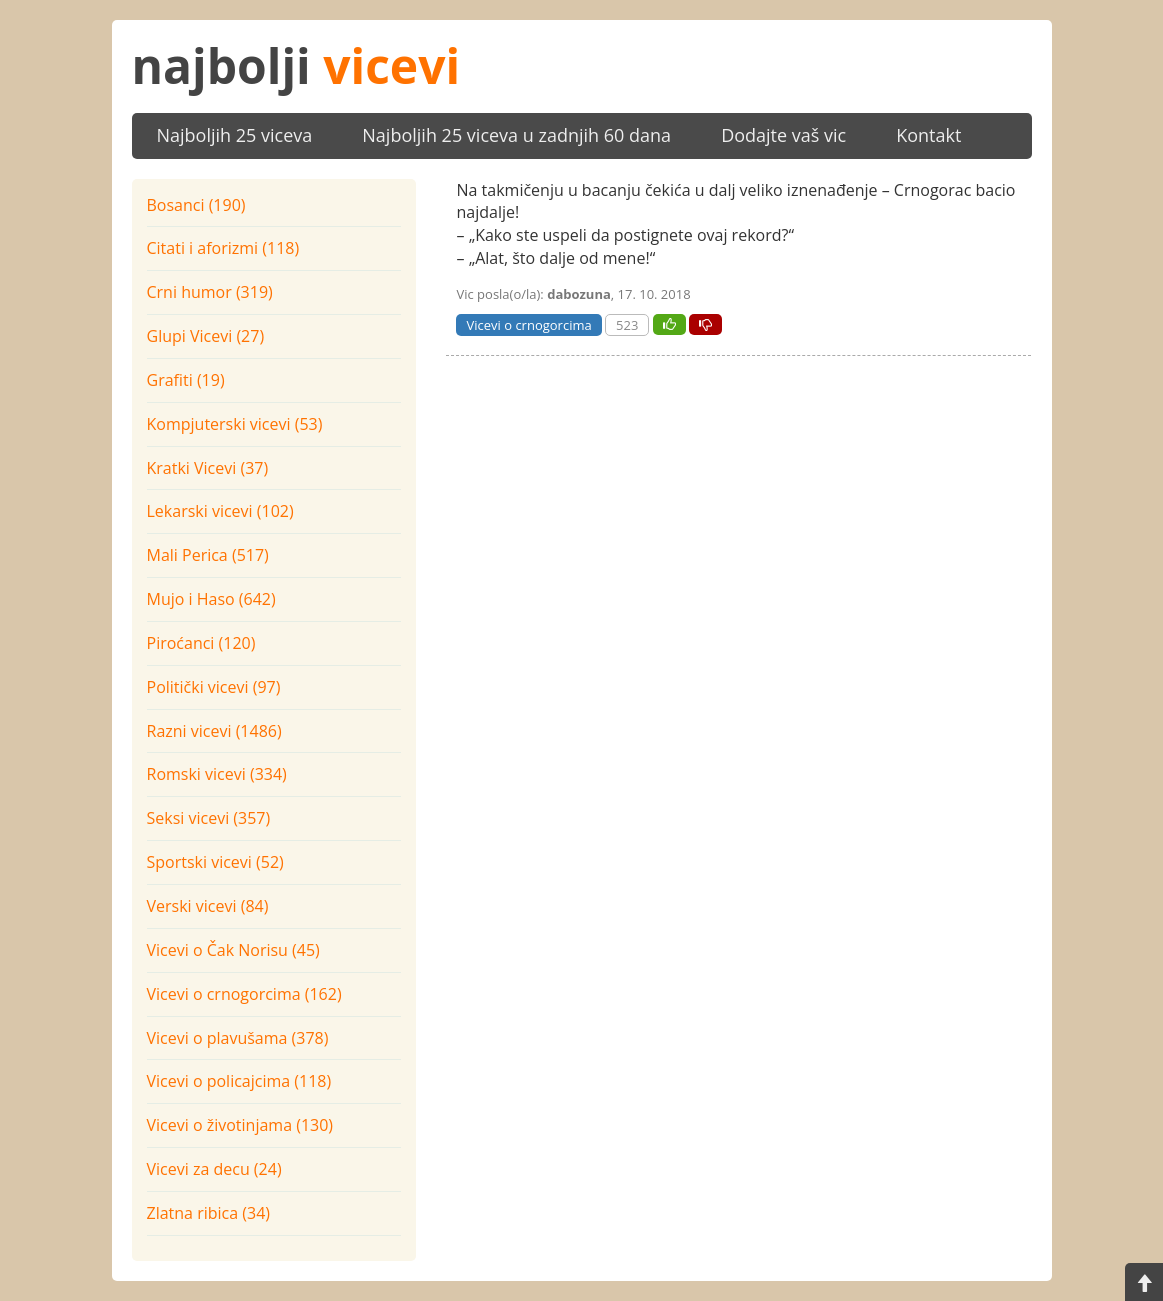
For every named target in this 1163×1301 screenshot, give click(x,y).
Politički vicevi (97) (214, 687)
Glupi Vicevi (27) (206, 336)
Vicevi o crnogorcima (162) (244, 994)
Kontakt (928, 135)
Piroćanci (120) (201, 643)
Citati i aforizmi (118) (223, 248)
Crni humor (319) (210, 292)
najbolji (296, 65)
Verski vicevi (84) (208, 906)
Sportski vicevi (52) (215, 862)
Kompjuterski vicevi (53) (235, 424)
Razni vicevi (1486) (214, 731)
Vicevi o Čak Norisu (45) (233, 950)
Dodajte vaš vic (783, 135)
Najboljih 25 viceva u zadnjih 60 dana (516, 135)
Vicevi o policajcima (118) (239, 1081)
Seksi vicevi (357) (209, 818)
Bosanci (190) (196, 205)
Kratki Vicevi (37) (208, 468)
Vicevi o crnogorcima (528, 325)
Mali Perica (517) (208, 555)
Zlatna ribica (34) (209, 1213)
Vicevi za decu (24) (214, 1169)
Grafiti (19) (186, 380)
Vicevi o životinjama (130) (240, 1125)
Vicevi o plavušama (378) (238, 1038)
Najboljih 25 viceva (235, 135)
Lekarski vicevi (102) (220, 511)
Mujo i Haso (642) (211, 599)
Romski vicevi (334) (217, 774)
